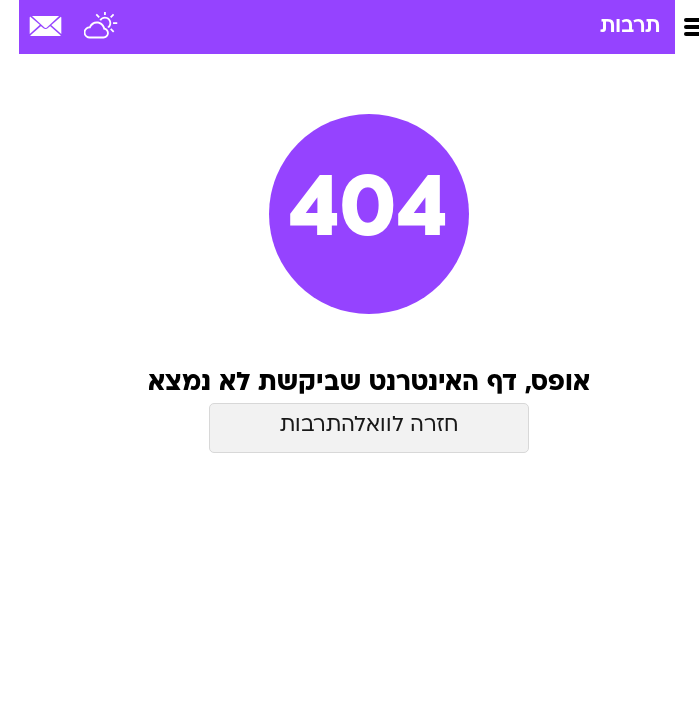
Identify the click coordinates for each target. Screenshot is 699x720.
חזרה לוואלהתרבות (350, 425)
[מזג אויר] (82, 27)
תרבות (611, 26)
